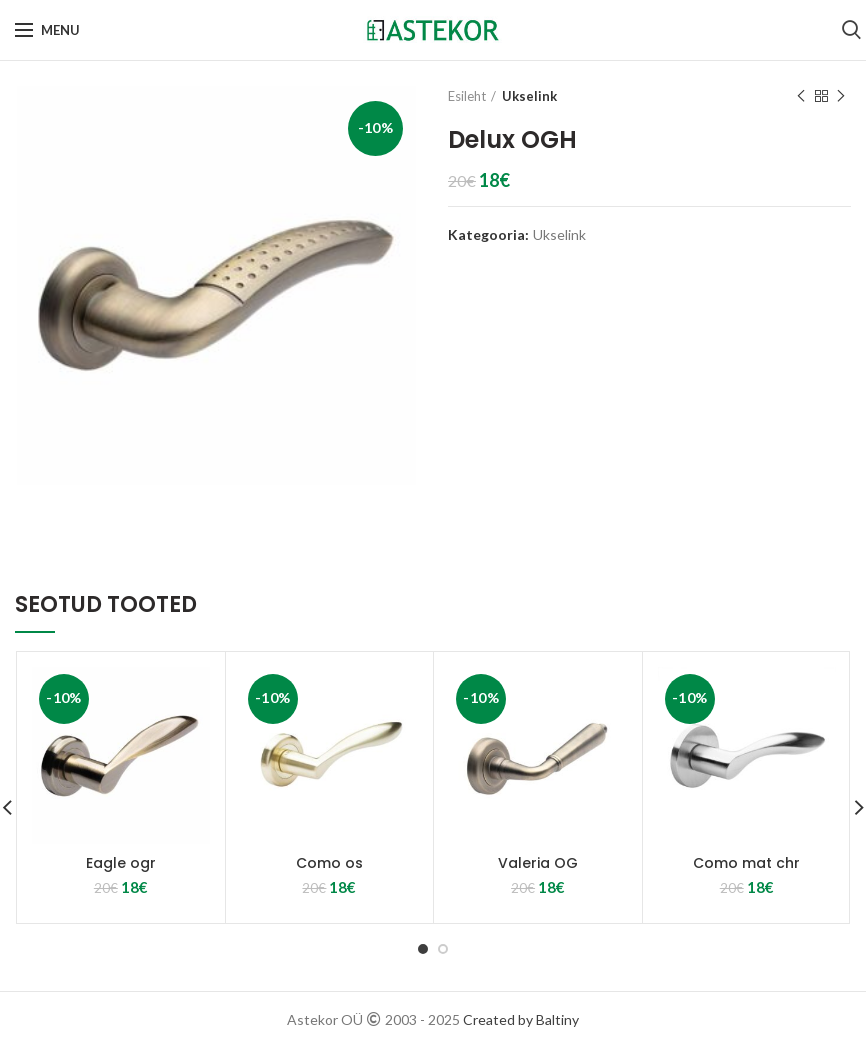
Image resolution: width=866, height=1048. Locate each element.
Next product (841, 96)
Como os (329, 863)
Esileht (467, 96)
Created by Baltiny (521, 1019)
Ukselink (529, 96)
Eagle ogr (121, 863)
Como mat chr (746, 863)
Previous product (801, 96)
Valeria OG (538, 863)
